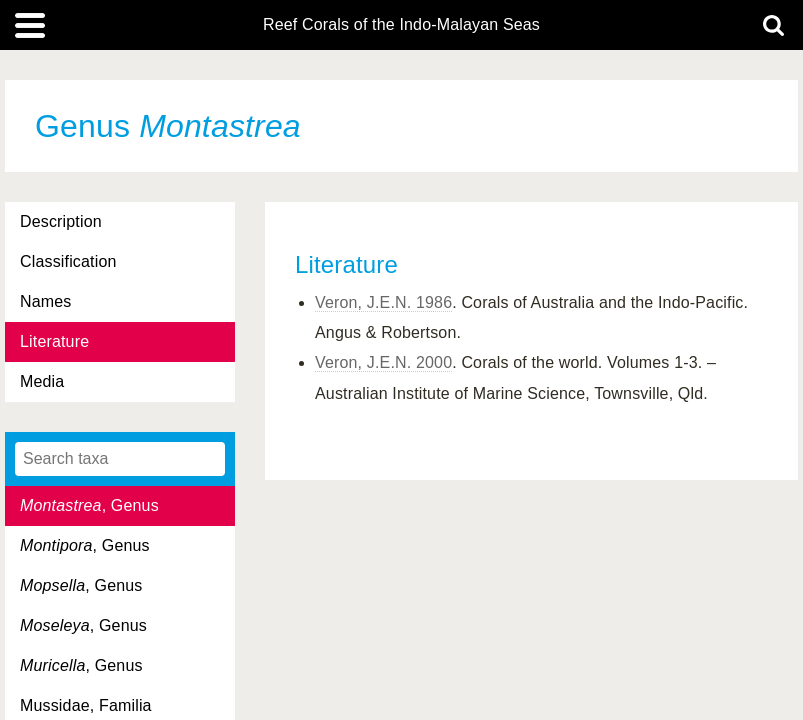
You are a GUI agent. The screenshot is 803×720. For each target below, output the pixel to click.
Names (45, 301)
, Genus (89, 505)
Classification (68, 261)
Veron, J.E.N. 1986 (383, 302)
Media (42, 381)
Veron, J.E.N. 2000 (383, 362)
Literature (54, 341)
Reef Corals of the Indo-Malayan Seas (401, 25)
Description (61, 221)
